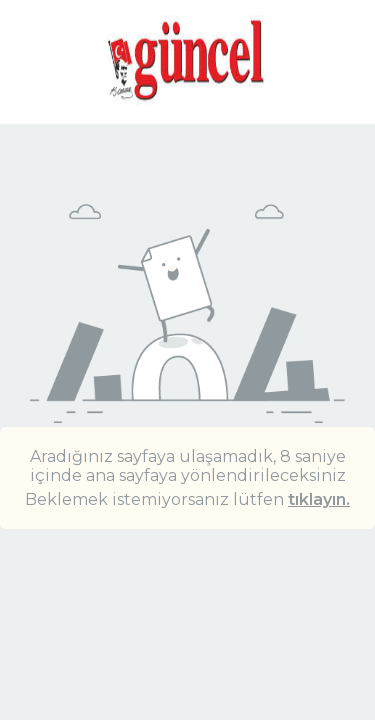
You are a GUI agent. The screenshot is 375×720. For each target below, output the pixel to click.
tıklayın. (319, 499)
